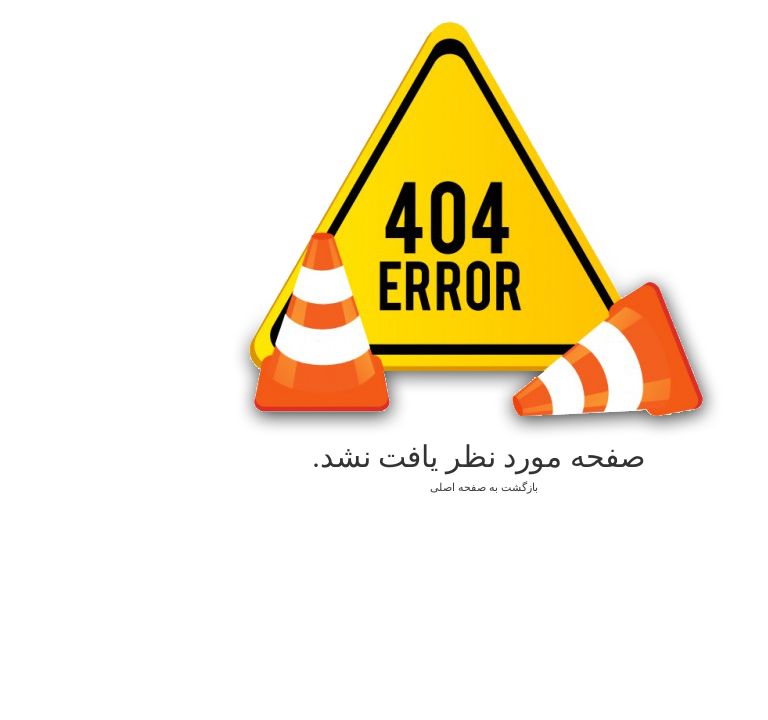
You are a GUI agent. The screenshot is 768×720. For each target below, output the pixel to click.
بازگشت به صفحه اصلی (383, 487)
